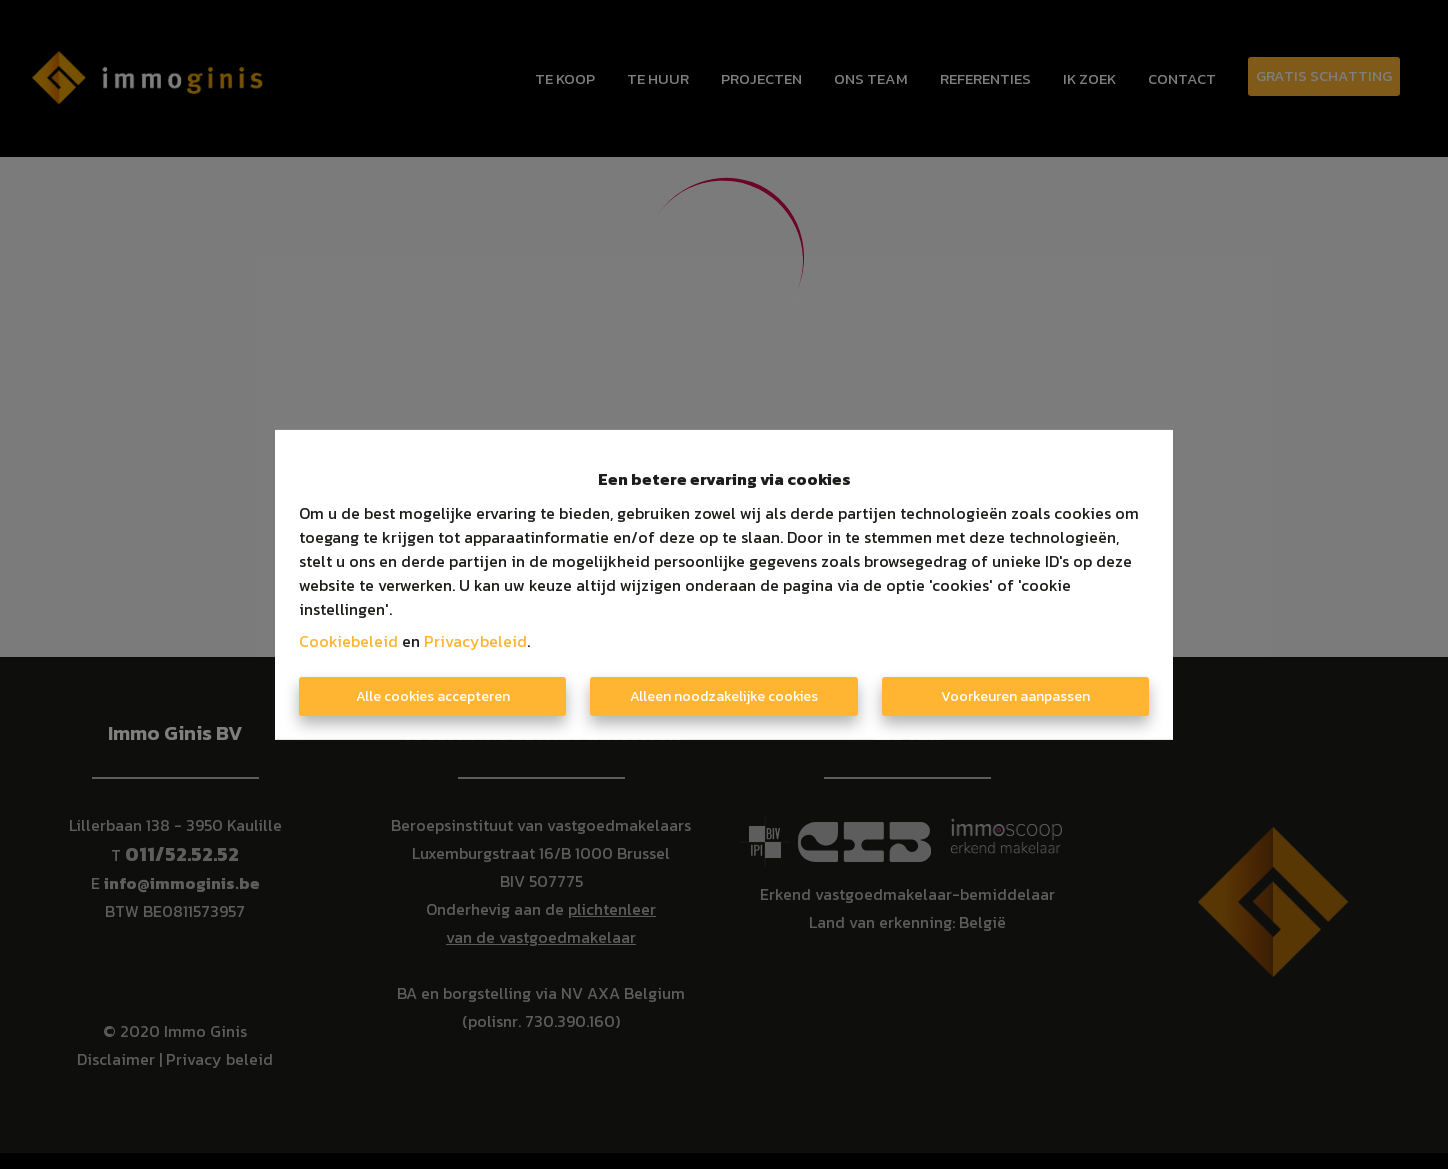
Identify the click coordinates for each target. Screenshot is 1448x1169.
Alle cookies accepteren (433, 696)
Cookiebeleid (348, 641)
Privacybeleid (475, 641)
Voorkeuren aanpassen (1015, 696)
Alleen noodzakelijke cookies (724, 696)
